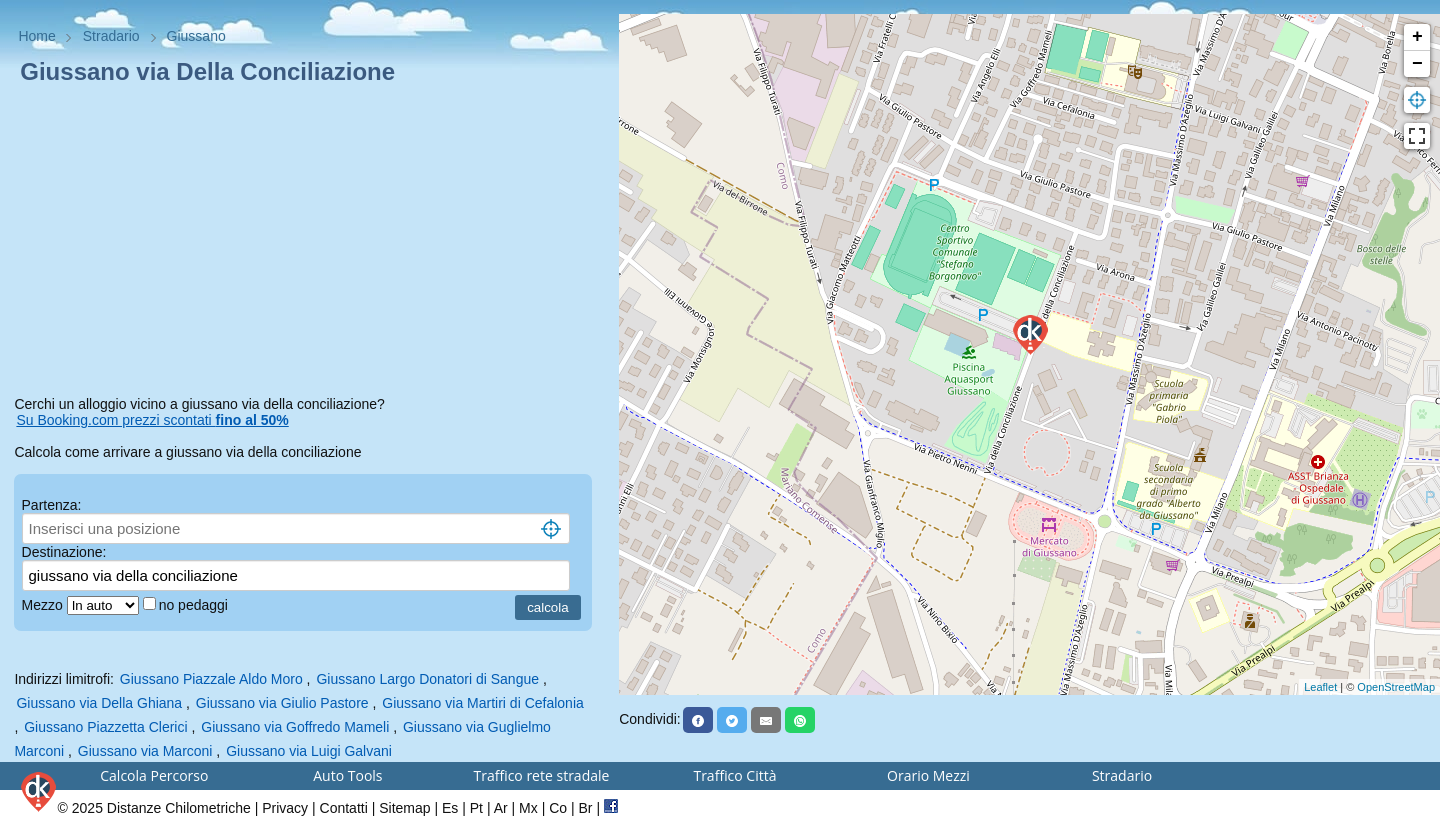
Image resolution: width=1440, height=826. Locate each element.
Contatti (344, 808)
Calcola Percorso (154, 775)
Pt (476, 808)
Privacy (285, 808)
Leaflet (1320, 687)
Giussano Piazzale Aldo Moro (211, 679)
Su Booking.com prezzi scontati (152, 420)
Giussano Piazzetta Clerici (105, 727)
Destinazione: (64, 552)
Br (586, 808)
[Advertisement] (309, 244)
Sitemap (404, 808)
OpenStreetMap (1396, 687)
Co (558, 808)
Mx (528, 808)
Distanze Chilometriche (179, 808)
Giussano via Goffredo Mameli (295, 727)
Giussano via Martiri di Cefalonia (483, 703)
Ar (501, 808)
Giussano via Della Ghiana (99, 703)
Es (450, 808)
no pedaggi (195, 605)
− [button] (1417, 64)
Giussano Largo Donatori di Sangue (427, 679)
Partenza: (52, 505)
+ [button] (1417, 37)
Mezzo (44, 605)
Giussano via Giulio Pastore (282, 703)
